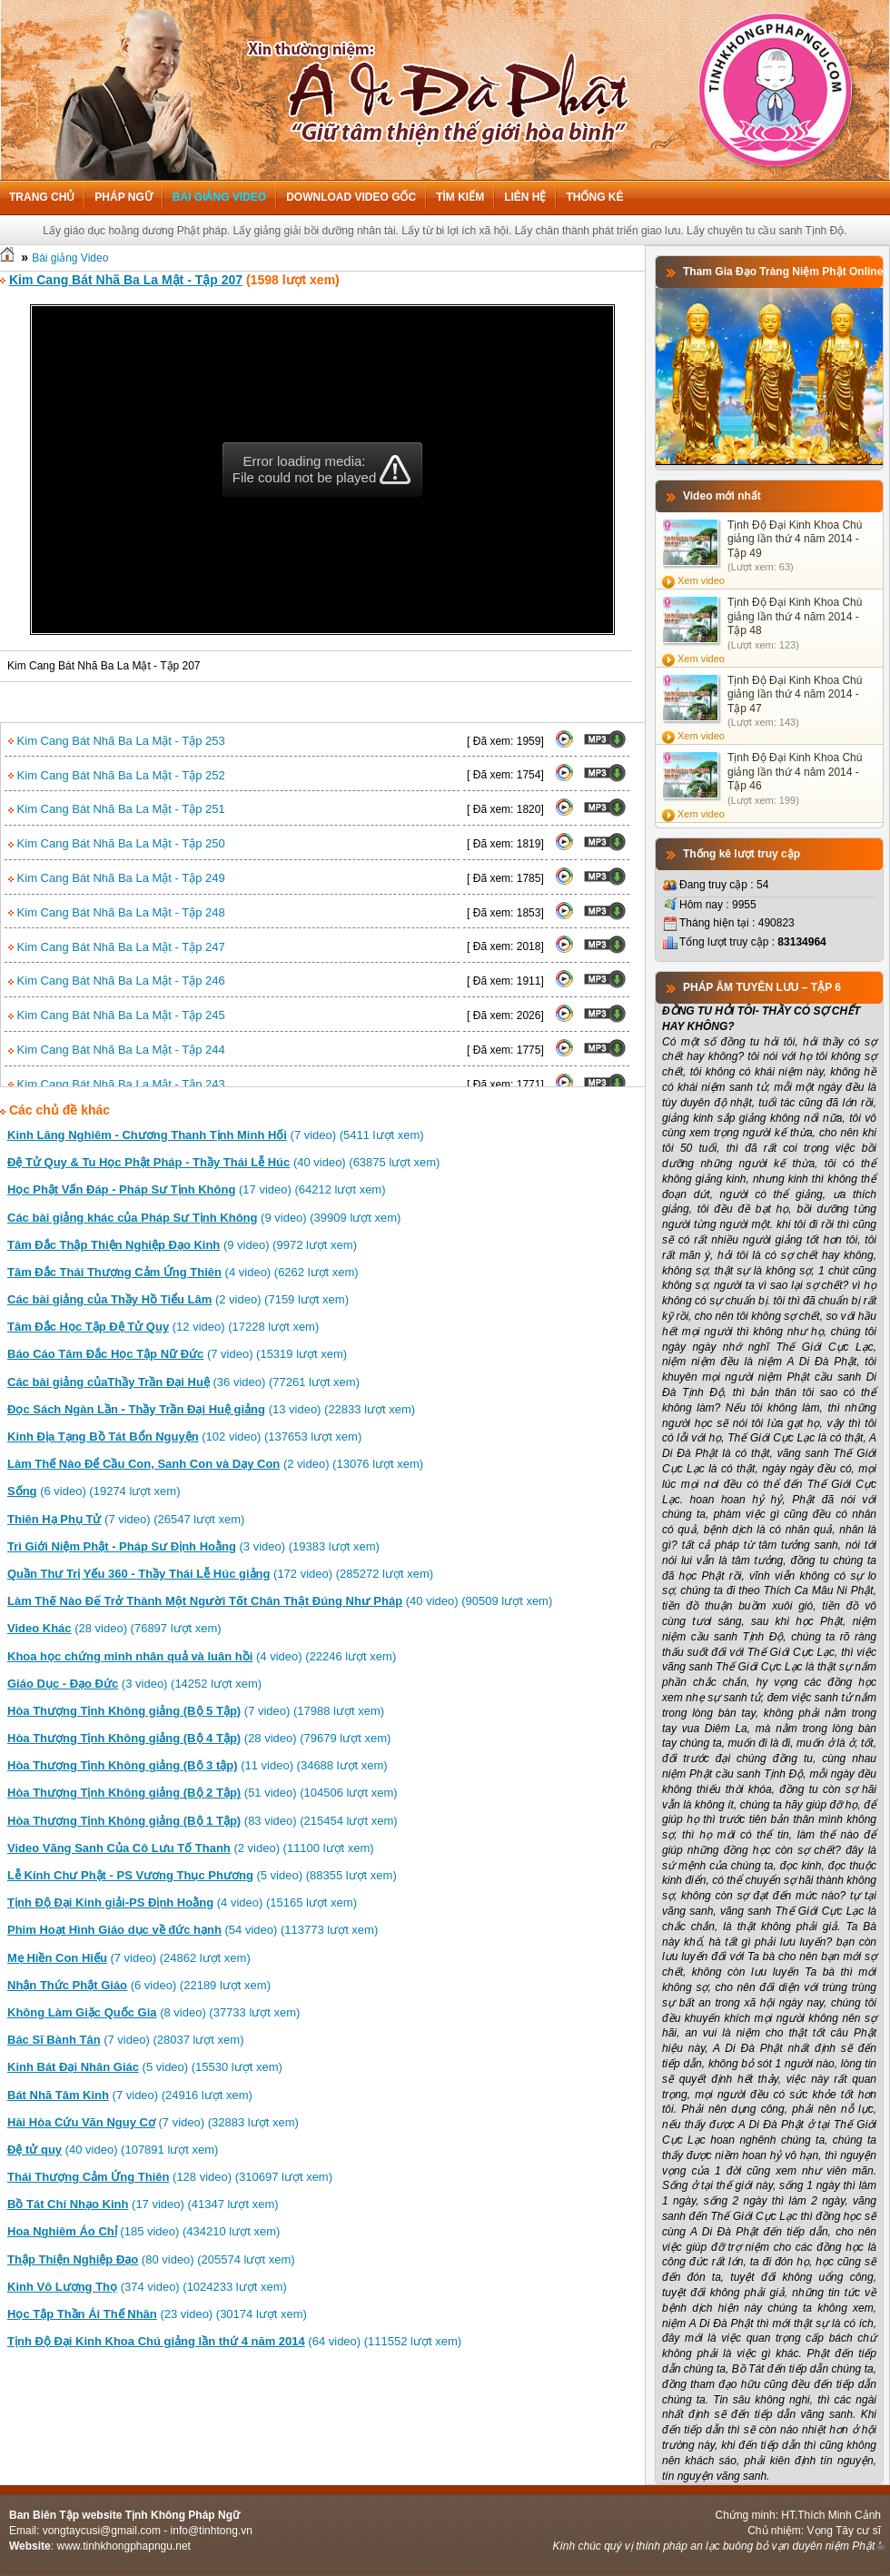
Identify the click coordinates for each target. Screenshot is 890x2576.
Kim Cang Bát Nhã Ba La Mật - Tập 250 (116, 843)
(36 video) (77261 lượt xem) (183, 1382)
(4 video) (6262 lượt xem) (183, 1272)
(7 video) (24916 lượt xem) (129, 2095)
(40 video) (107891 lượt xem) (112, 2149)
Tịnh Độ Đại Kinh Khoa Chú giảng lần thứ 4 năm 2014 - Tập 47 (794, 694)
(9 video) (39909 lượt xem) (203, 1217)
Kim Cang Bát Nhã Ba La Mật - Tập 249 (116, 878)
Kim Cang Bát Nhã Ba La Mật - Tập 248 (116, 912)
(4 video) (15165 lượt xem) (182, 1902)
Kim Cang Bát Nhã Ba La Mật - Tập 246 (116, 980)
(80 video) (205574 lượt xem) (151, 2259)
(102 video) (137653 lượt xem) (184, 1436)
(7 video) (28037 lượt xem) (125, 2039)
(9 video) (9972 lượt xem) (182, 1245)
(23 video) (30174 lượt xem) (157, 2314)
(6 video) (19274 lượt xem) (93, 1491)
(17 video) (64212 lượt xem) (196, 1189)
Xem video (701, 580)
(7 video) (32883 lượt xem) (153, 2122)
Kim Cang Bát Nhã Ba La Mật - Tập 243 (116, 1084)
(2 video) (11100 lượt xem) (190, 1848)
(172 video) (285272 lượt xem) (220, 1573)
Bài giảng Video (219, 197)
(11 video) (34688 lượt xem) (197, 1765)
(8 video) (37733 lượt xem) (153, 2012)
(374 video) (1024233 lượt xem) (147, 2287)
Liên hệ (525, 197)
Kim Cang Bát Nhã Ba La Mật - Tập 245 (116, 1015)
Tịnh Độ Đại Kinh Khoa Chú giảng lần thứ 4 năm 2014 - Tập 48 (794, 616)
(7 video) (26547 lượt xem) (125, 1519)
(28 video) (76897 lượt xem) (114, 1628)
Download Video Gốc (351, 197)
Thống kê (594, 197)
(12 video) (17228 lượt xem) (163, 1326)
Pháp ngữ (123, 197)
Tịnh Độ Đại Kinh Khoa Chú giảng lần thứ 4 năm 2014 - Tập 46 (794, 771)
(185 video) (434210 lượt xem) (143, 2231)
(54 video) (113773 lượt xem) (192, 1930)
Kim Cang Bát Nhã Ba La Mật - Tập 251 (116, 809)
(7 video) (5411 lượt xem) (215, 1135)
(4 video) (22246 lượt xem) (201, 1656)
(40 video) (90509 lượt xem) (279, 1601)
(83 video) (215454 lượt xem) (202, 1821)
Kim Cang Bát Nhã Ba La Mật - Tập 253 (116, 741)
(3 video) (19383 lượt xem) (193, 1546)
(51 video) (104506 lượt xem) (202, 1792)
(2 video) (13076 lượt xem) (215, 1464)
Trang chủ (41, 197)
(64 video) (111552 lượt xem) (234, 2341)
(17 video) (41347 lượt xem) (143, 2204)
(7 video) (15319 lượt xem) (177, 1354)
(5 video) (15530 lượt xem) (144, 2067)
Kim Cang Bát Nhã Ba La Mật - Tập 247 (116, 947)
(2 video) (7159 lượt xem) (178, 1299)
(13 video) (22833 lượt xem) (211, 1409)
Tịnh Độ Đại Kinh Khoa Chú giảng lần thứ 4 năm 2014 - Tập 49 (794, 539)
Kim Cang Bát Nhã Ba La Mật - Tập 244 (116, 1049)
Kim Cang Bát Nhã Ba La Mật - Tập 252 (116, 775)
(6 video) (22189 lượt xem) (139, 1985)
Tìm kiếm (460, 197)
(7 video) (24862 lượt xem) (129, 1958)
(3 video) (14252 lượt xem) (134, 1683)
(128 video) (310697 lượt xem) (169, 2177)
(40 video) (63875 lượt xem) (223, 1162)
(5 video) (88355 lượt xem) (202, 1875)
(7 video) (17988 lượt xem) (195, 1711)
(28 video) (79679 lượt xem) (199, 1738)
